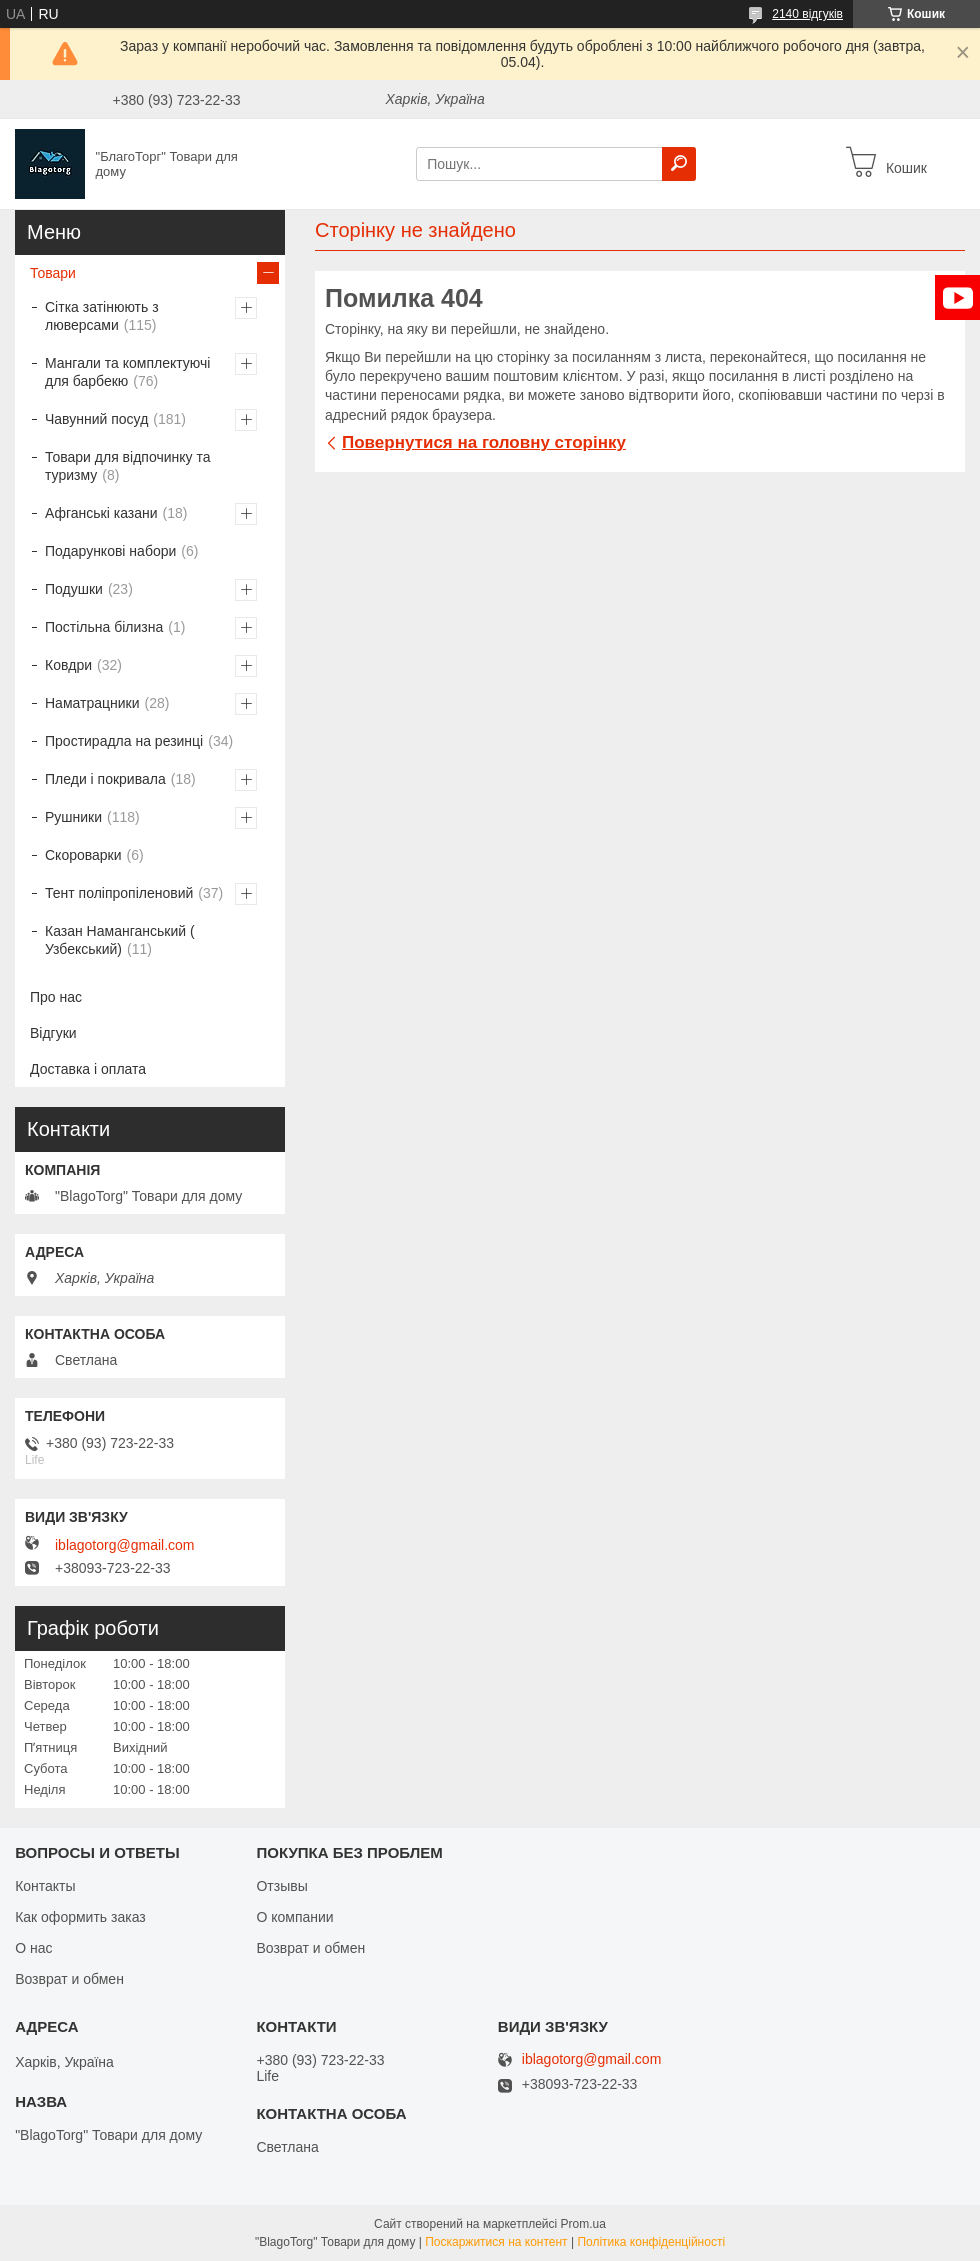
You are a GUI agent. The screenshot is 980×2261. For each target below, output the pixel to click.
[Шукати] (679, 164)
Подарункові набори (110, 551)
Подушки (74, 589)
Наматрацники (92, 703)
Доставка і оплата (88, 1069)
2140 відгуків (807, 14)
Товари (53, 273)
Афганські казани (101, 513)
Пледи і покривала (105, 779)
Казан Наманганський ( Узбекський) (120, 940)
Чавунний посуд (96, 419)
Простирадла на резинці (124, 741)
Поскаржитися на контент (496, 2242)
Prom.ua (583, 2224)
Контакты (45, 1886)
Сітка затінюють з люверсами (102, 316)
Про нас (56, 997)
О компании (294, 1917)
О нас (33, 1948)
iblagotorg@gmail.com (125, 1545)
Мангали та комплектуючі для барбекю (127, 372)
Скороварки (83, 855)
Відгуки (53, 1033)
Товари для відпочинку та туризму (127, 466)
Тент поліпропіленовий (119, 893)
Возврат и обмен (69, 1979)
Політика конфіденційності (651, 2242)
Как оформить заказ (80, 1917)
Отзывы (281, 1886)
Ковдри (68, 665)
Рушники (73, 817)
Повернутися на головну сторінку (484, 442)
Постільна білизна (104, 627)
